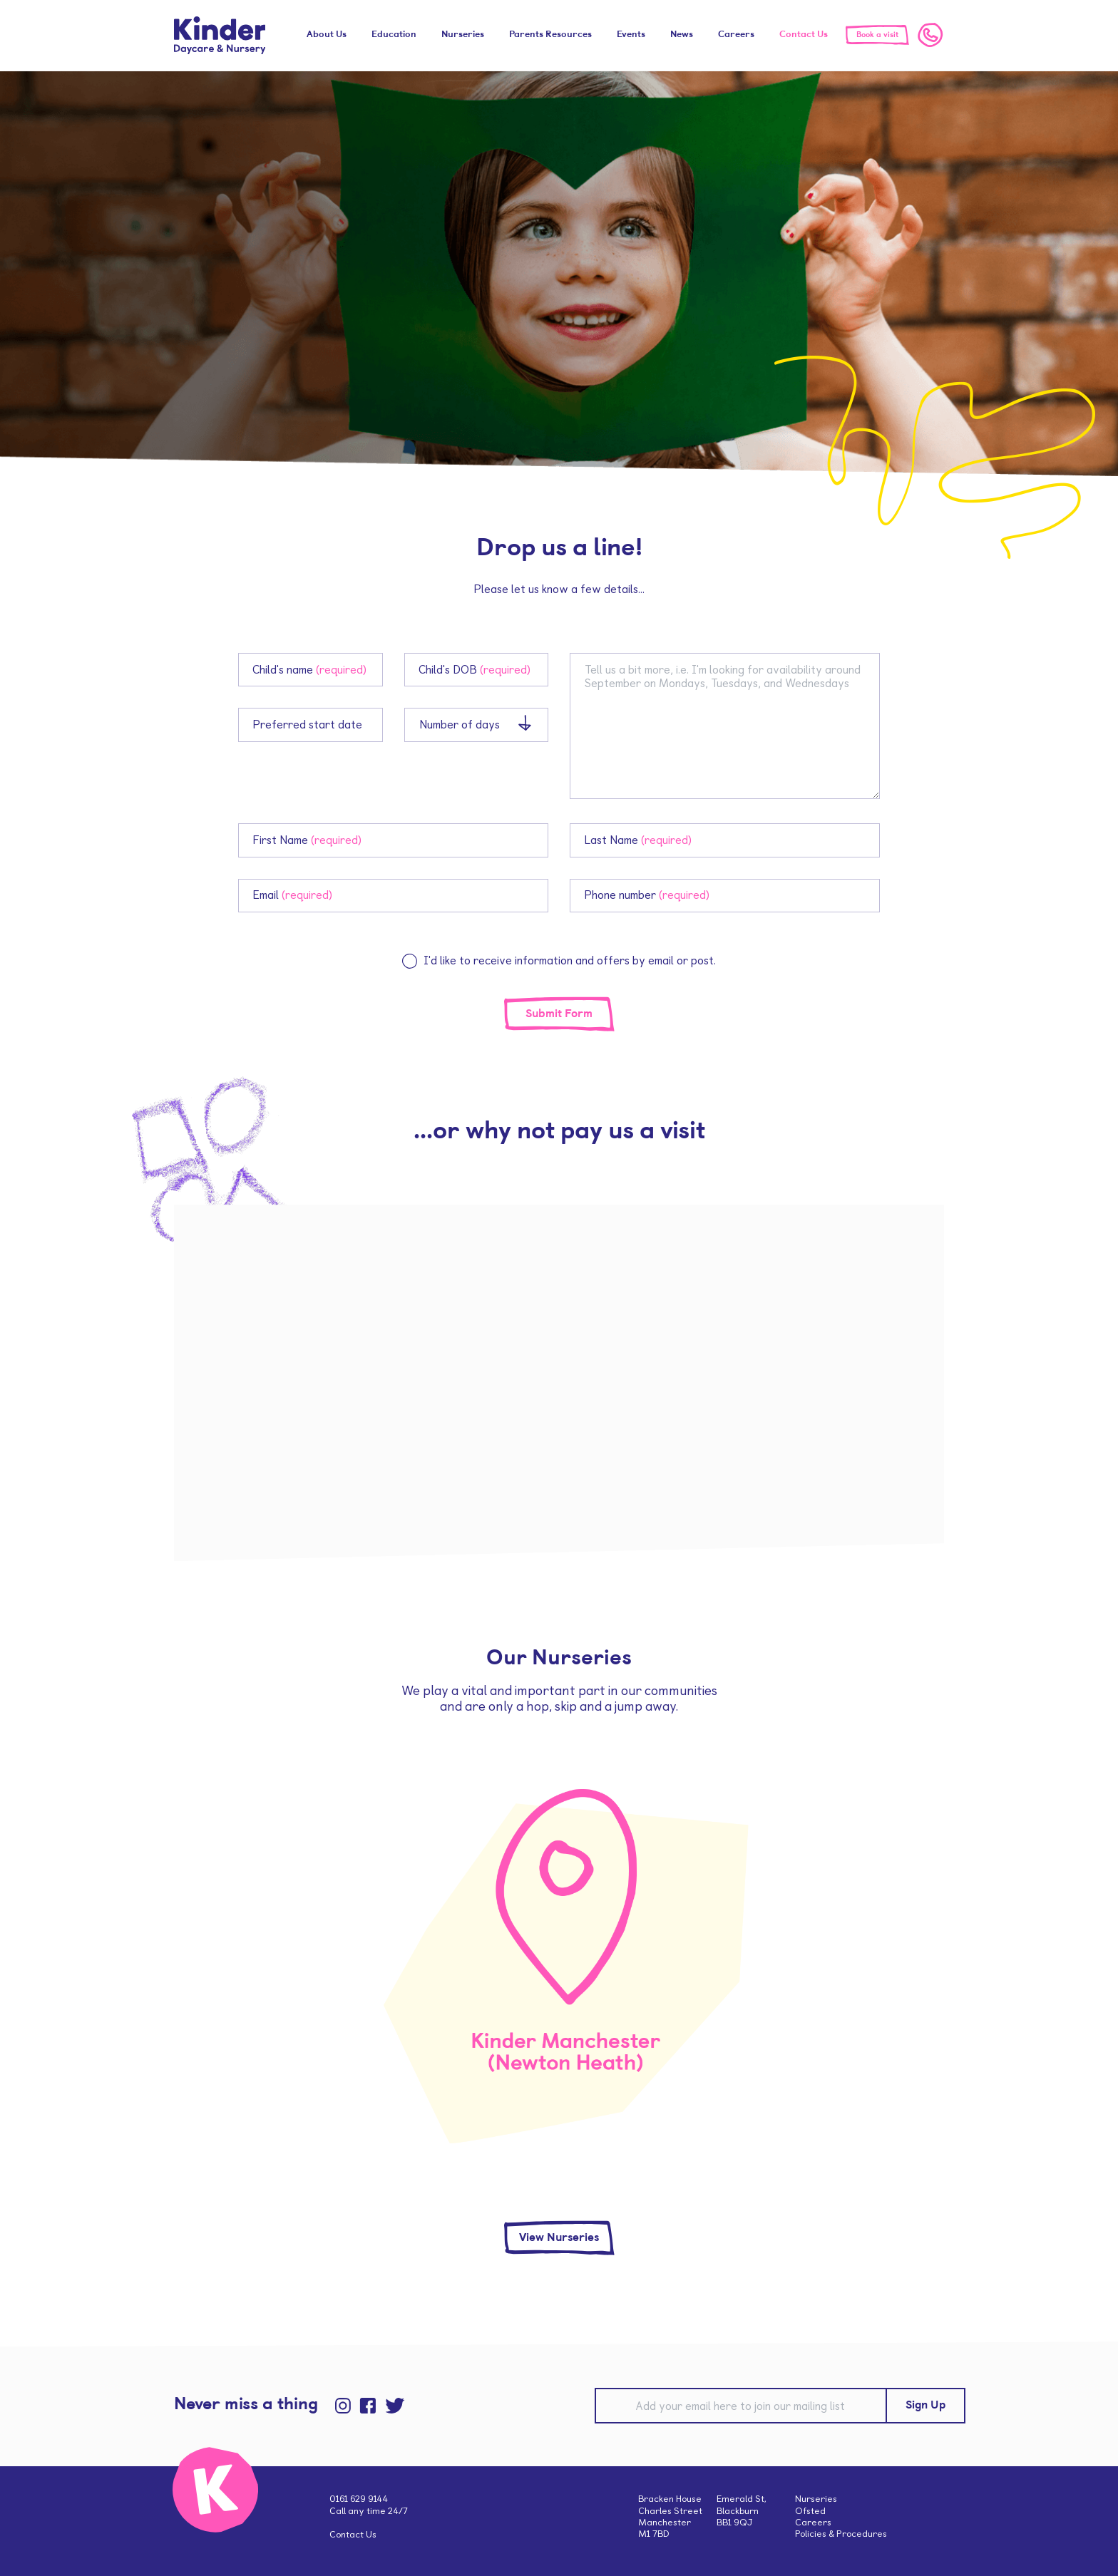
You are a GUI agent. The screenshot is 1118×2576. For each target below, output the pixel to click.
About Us (327, 35)
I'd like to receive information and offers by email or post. (570, 960)
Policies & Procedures (841, 2533)
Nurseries (462, 35)
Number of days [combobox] (459, 724)
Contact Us (803, 35)
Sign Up (925, 2405)
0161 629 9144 (358, 2498)
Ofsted (810, 2510)
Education (393, 35)
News (681, 35)
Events (631, 35)
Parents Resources (550, 35)
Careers (736, 35)
